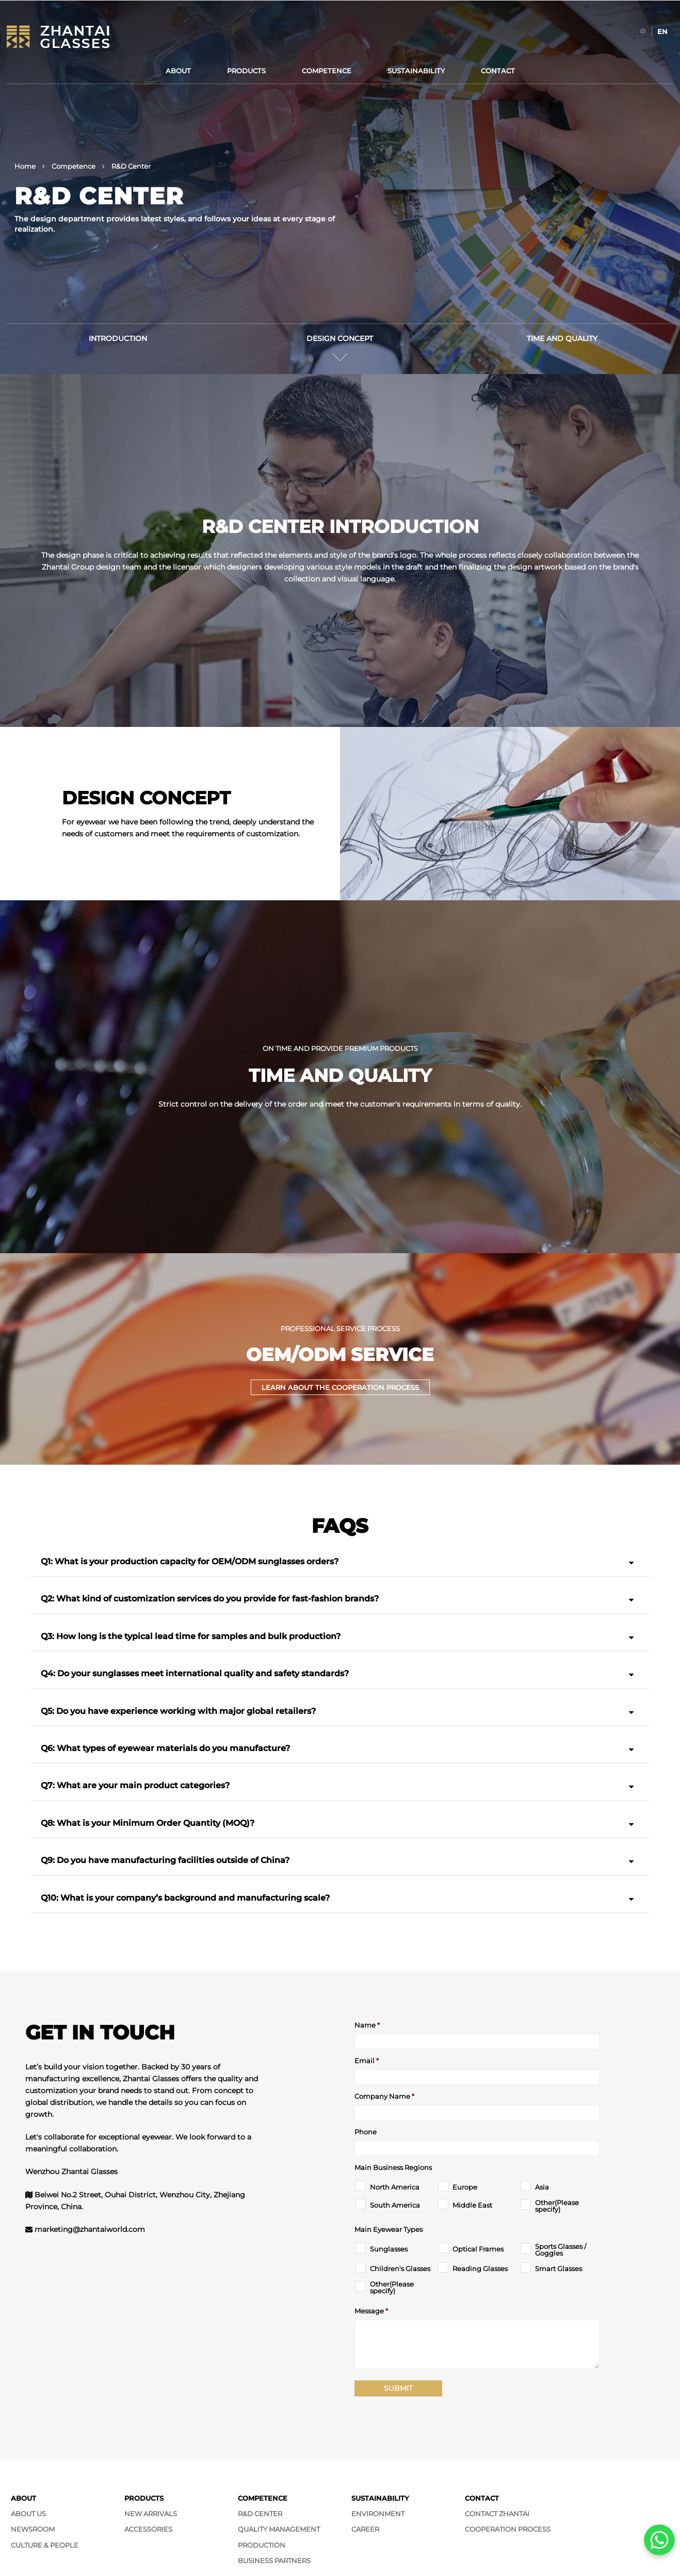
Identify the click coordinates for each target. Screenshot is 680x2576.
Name (367, 2025)
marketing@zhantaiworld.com (90, 2229)
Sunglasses (389, 2249)
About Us (28, 2513)
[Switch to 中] (643, 31)
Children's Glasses (400, 2268)
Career (365, 2529)
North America (394, 2187)
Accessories (148, 2529)
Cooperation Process (508, 2529)
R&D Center (260, 2513)
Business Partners (274, 2560)
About (178, 71)
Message (371, 2311)
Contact (498, 71)
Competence (326, 71)
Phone (365, 2132)
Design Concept (339, 338)
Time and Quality (562, 338)
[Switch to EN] (662, 31)
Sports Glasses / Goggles (560, 2250)
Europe (464, 2187)
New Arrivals (150, 2513)
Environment (377, 2513)
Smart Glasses (558, 2268)
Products (246, 71)
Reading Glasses (480, 2268)
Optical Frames (478, 2249)
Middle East (472, 2205)
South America (395, 2205)
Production (261, 2545)
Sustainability (416, 71)
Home (25, 166)
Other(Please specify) (557, 2206)
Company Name (384, 2096)
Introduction (118, 338)
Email (366, 2060)
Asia (542, 2187)
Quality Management (279, 2529)
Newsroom (33, 2529)
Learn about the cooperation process (340, 1387)
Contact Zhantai (497, 2513)
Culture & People (44, 2545)
